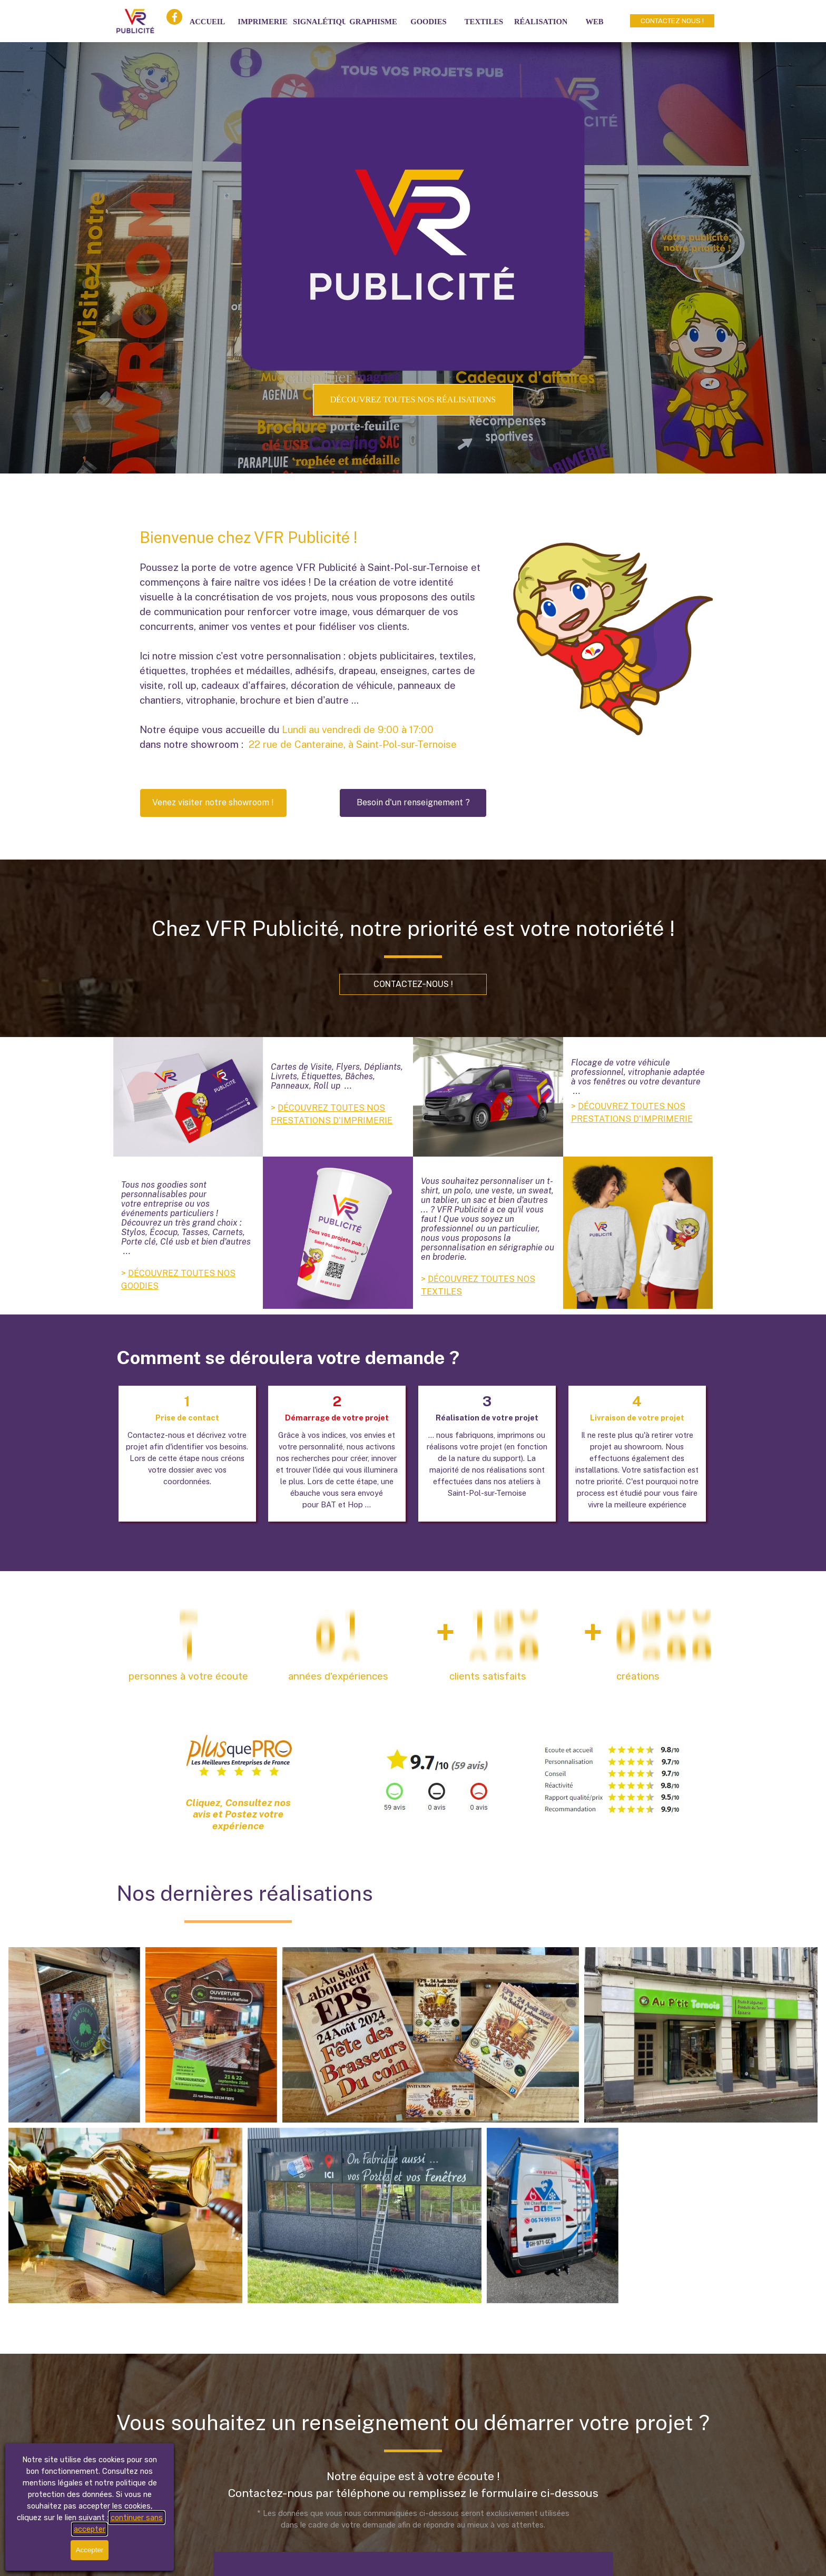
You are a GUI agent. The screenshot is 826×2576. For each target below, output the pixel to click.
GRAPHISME (373, 21)
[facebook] (174, 17)
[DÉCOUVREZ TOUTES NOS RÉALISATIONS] (413, 400)
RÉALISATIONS (543, 21)
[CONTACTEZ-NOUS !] (413, 984)
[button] (213, 802)
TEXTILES (484, 21)
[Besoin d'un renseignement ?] (413, 802)
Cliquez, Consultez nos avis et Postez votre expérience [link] (238, 1814)
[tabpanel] (313, 639)
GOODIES (428, 21)
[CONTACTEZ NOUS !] (672, 20)
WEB (594, 21)
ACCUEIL (207, 21)
